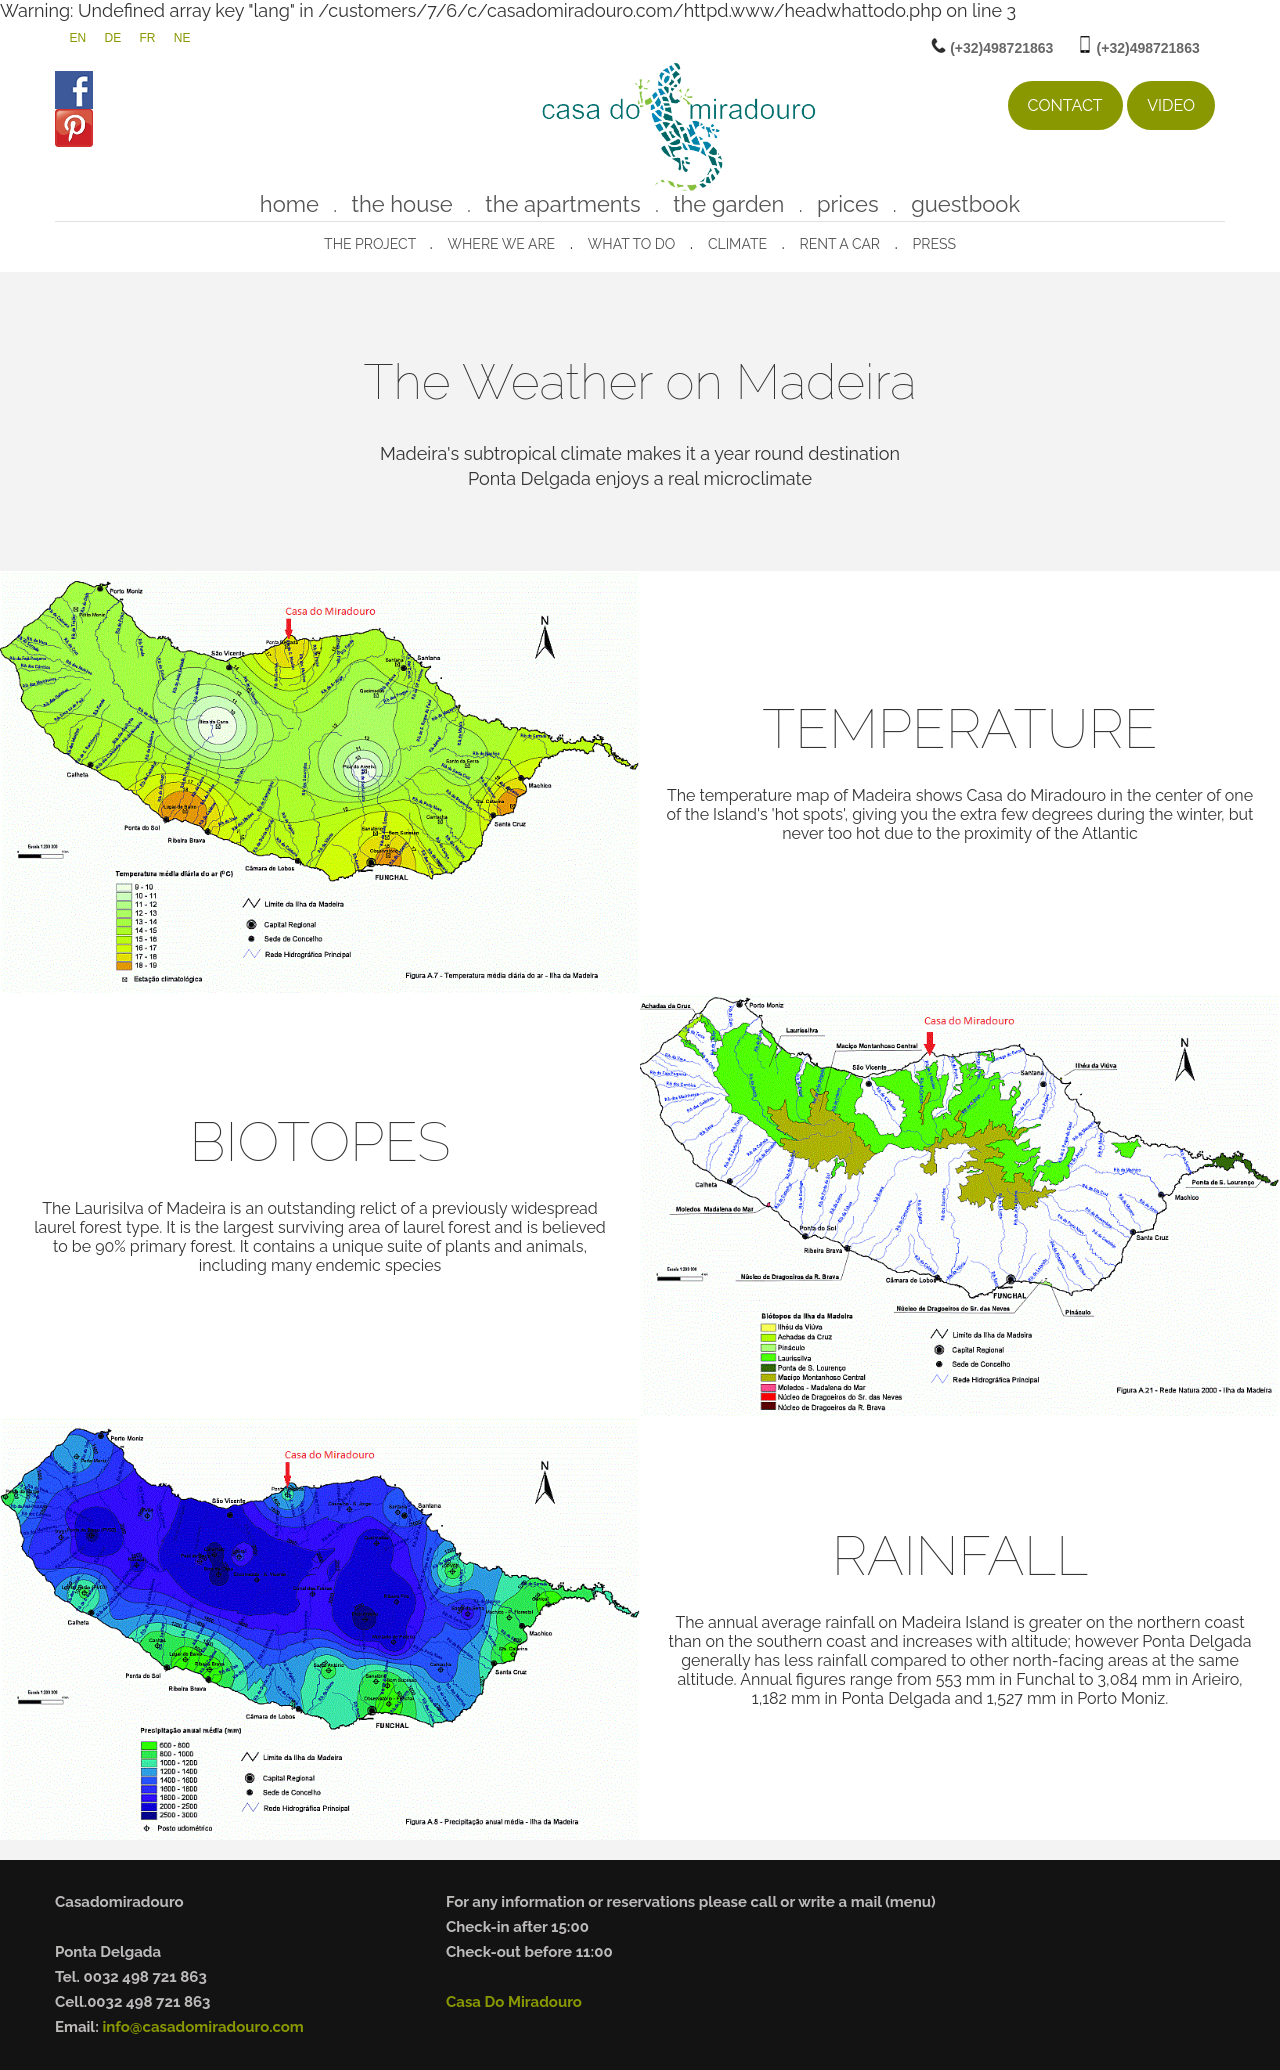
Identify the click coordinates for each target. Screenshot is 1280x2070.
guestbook (965, 204)
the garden (728, 204)
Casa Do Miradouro (514, 2002)
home (289, 204)
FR (148, 38)
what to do (632, 244)
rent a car (840, 244)
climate (737, 244)
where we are (501, 244)
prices (848, 204)
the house (402, 204)
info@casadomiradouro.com (202, 2027)
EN (77, 38)
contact (1065, 105)
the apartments (562, 204)
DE (112, 38)
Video (1171, 105)
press (934, 244)
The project (371, 244)
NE (182, 38)
